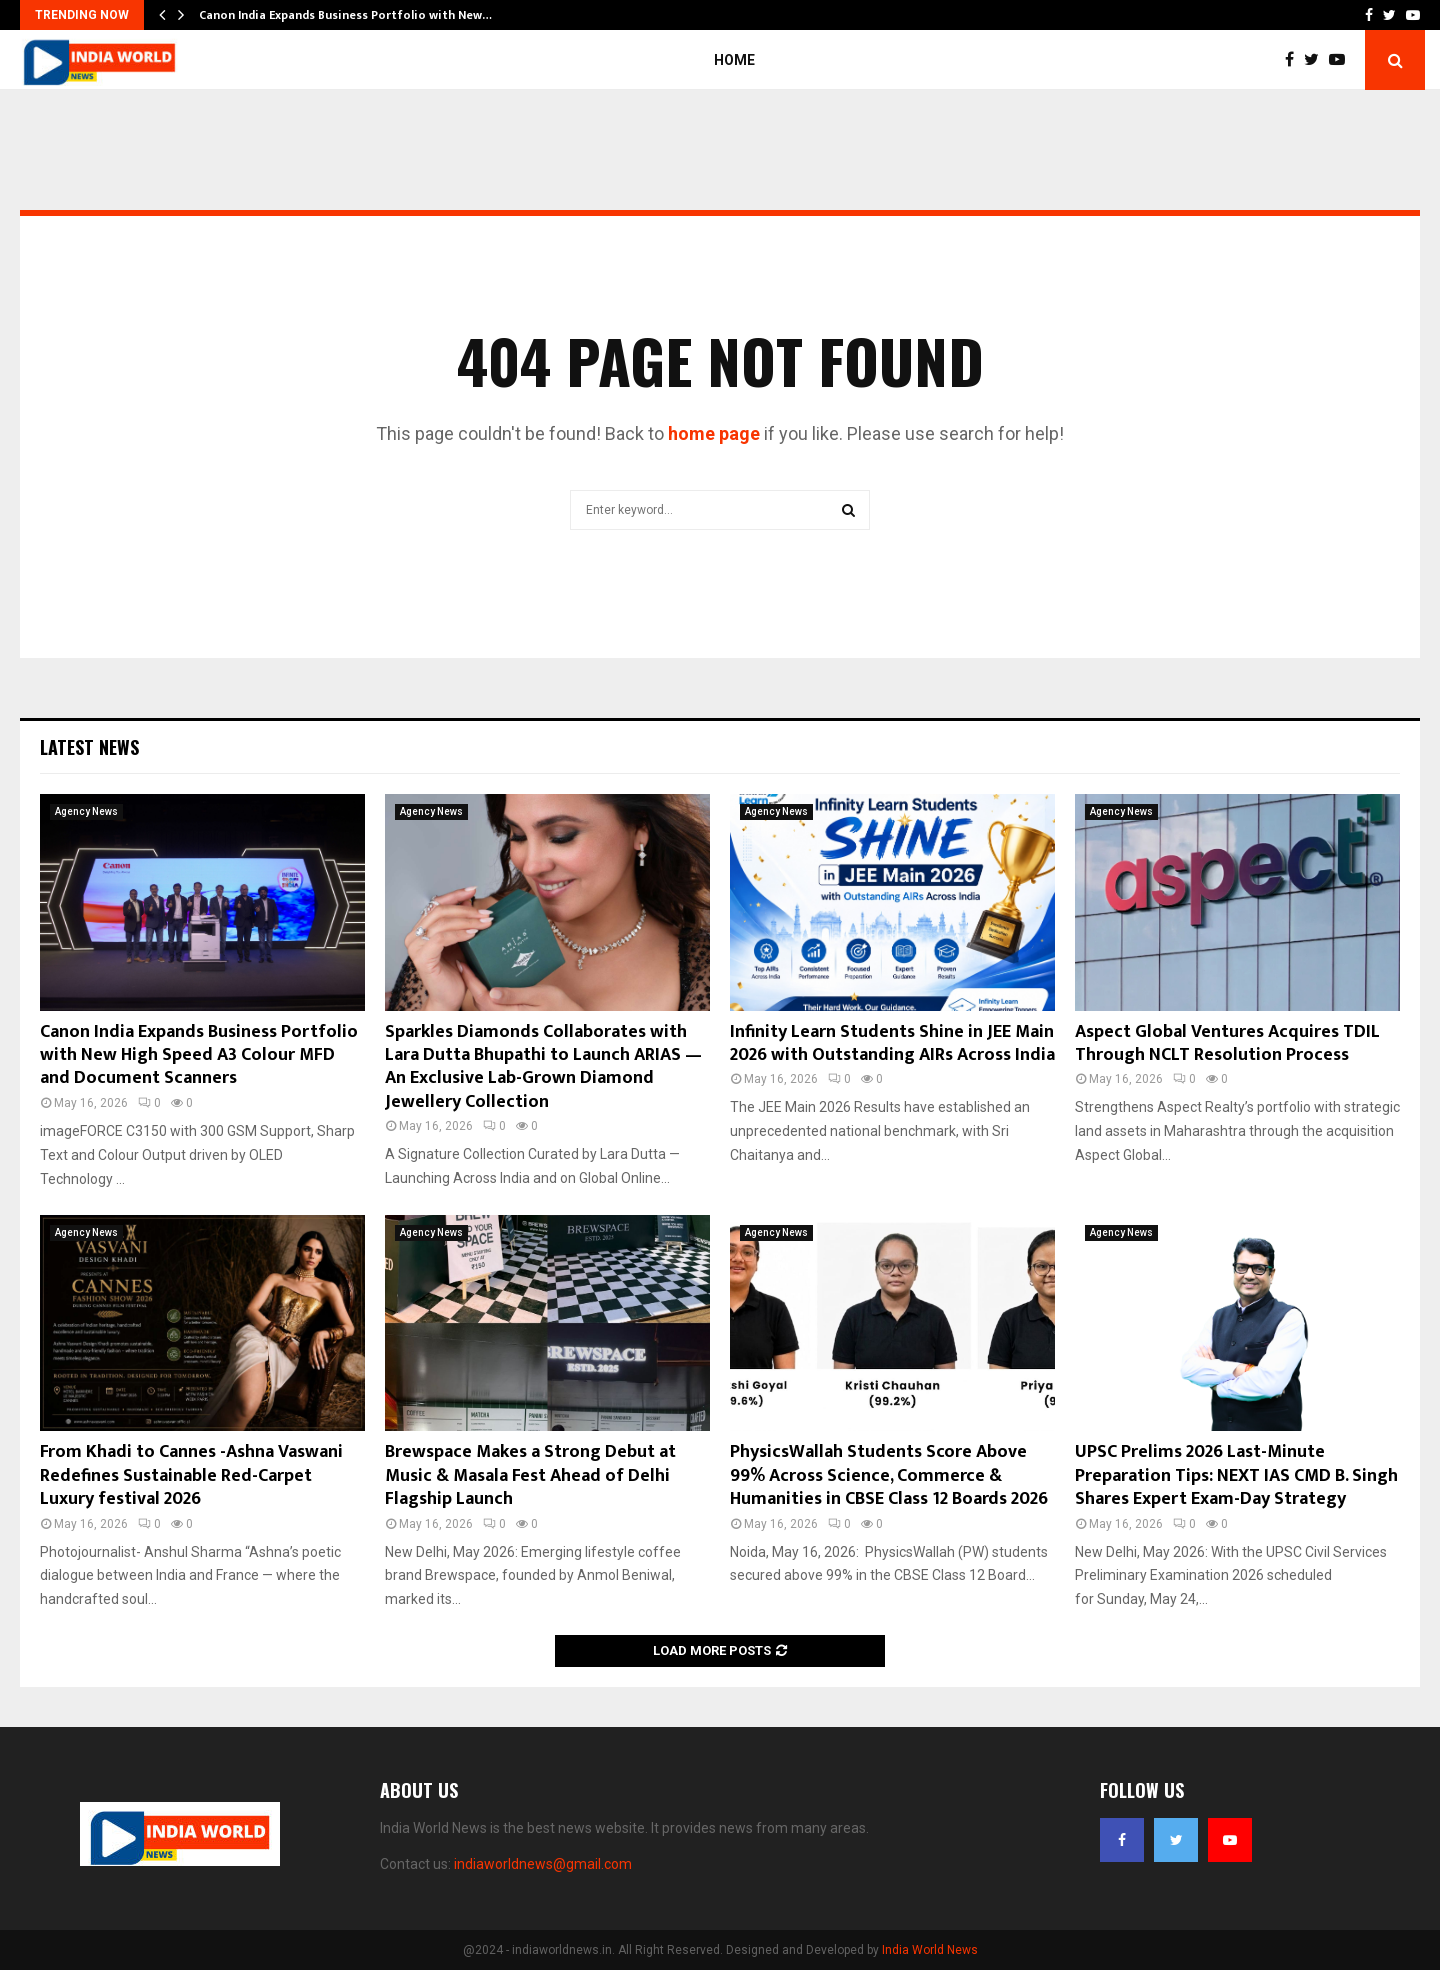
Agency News (86, 811)
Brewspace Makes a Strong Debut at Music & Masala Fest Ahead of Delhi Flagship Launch (530, 1475)
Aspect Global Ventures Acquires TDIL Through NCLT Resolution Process (1227, 1043)
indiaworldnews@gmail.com (543, 1864)
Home (734, 60)
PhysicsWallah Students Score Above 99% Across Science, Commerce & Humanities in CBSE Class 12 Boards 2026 (889, 1475)
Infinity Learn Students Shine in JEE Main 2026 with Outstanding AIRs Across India (892, 1043)
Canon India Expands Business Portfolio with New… (345, 15)
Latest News (89, 747)
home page (714, 433)
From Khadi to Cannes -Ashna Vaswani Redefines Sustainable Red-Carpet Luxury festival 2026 (191, 1475)
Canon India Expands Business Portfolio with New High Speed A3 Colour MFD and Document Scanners (199, 1055)
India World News (930, 1950)
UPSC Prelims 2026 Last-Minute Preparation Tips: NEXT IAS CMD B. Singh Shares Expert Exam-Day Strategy (1236, 1475)
